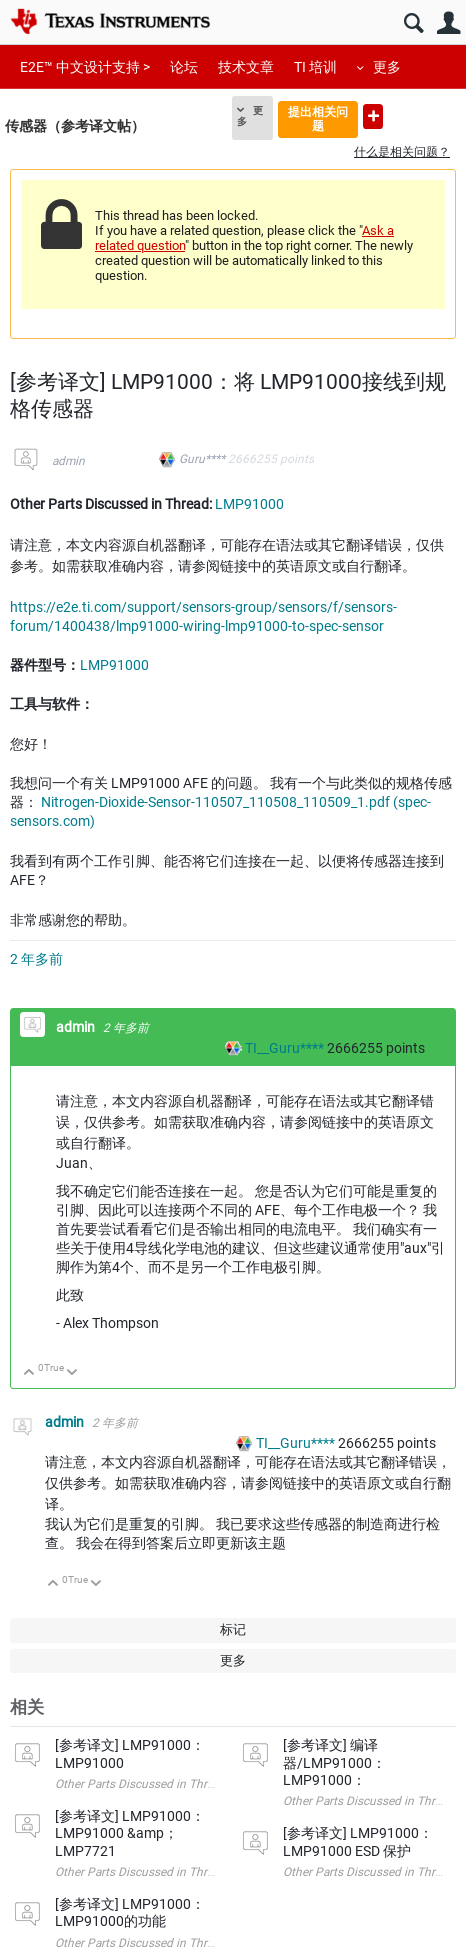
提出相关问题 (318, 118)
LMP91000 (249, 504)
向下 (72, 1373)
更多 (387, 67)
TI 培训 (315, 67)
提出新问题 (373, 116)
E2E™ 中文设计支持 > (85, 67)
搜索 (413, 23)
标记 (233, 1629)
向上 (29, 1373)
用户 (448, 23)
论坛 (184, 67)
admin (68, 461)
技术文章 (246, 67)
